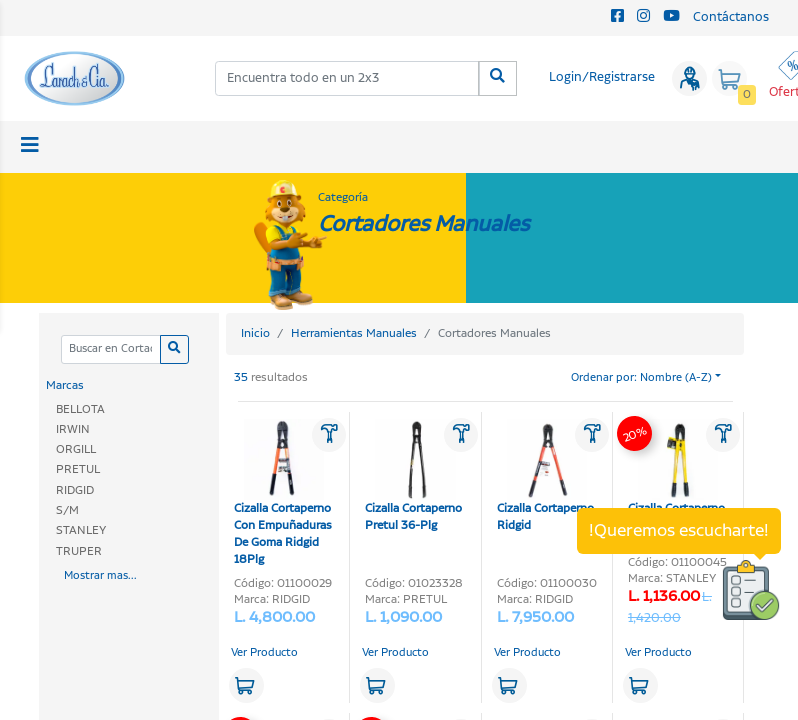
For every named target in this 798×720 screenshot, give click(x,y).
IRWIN (73, 429)
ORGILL (76, 449)
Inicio (255, 333)
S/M (67, 510)
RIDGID (75, 490)
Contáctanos (731, 17)
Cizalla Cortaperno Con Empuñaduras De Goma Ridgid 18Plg (283, 493)
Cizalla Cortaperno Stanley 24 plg (676, 476)
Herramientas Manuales (354, 333)
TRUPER (79, 551)
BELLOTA (80, 409)
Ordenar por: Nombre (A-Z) (641, 378)
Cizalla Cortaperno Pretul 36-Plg (413, 476)
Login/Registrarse (602, 77)
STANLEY (81, 530)
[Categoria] (110, 349)
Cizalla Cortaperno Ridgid (545, 476)
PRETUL (78, 469)
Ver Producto (264, 653)
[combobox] (347, 78)
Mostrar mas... (100, 576)
